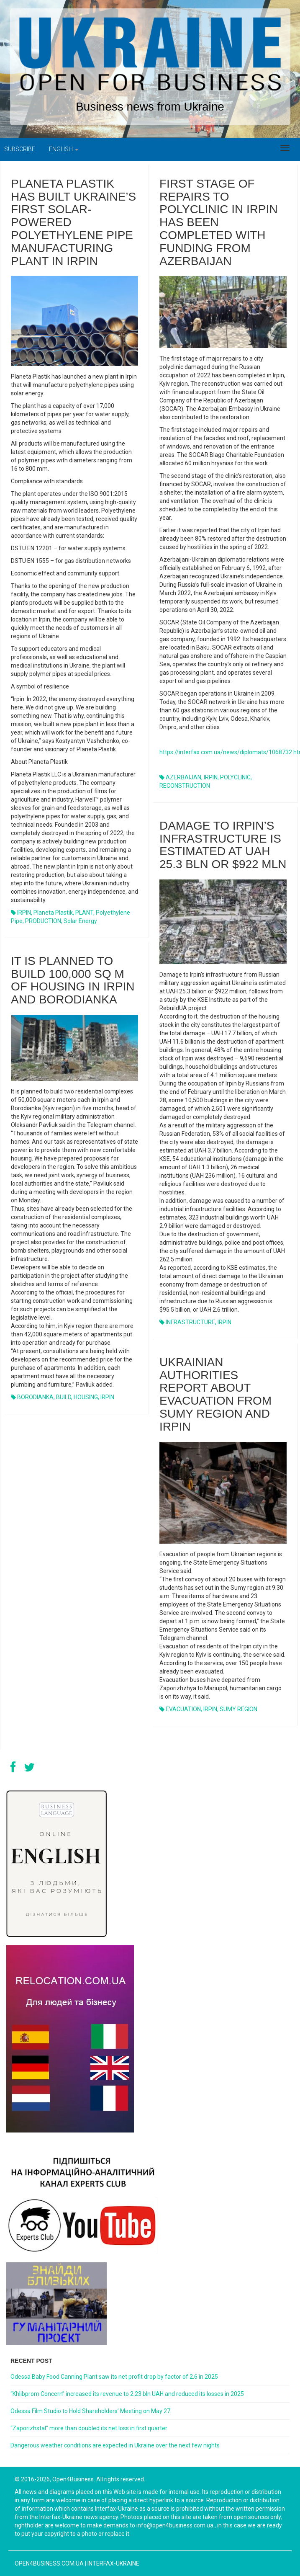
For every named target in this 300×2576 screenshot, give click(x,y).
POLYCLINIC (235, 777)
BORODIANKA (35, 1397)
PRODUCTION (43, 921)
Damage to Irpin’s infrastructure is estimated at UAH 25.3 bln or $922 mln (223, 845)
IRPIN (24, 912)
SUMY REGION (238, 1709)
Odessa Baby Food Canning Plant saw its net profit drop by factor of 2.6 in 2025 (114, 2376)
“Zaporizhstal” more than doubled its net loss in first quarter (88, 2428)
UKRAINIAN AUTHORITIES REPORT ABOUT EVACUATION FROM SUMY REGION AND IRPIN (215, 1394)
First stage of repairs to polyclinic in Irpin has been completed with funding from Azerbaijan (218, 222)
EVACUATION (183, 1709)
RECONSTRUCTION (184, 785)
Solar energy (80, 921)
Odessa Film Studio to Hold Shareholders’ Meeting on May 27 (90, 2411)
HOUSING (86, 1397)
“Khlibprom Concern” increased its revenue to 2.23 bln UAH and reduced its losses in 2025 (127, 2393)
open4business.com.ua (49, 2563)
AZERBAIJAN (183, 777)
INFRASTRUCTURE (190, 1322)
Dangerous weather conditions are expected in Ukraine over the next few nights (115, 2445)
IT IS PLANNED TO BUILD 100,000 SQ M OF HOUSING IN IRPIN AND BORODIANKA (73, 980)
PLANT (84, 912)
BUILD (63, 1397)
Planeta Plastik (53, 912)
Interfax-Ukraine (113, 2563)
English (63, 149)
